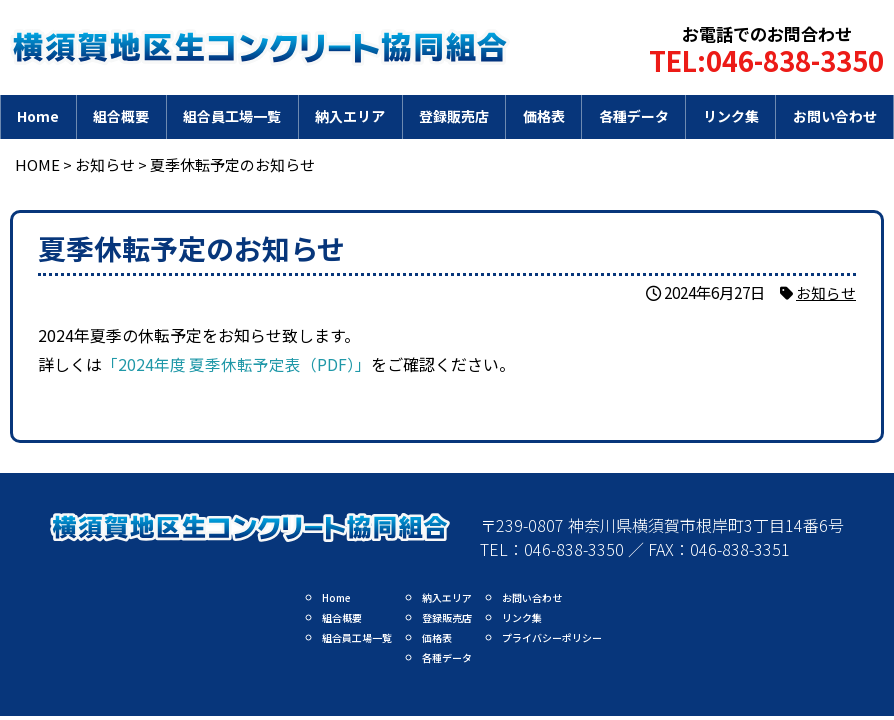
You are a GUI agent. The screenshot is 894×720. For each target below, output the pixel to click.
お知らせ (826, 292)
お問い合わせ (835, 116)
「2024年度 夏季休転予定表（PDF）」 (237, 364)
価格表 (544, 116)
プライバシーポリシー (552, 637)
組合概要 (121, 116)
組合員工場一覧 (232, 116)
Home (38, 116)
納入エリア (350, 116)
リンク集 (731, 116)
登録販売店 (454, 116)
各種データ (634, 116)
